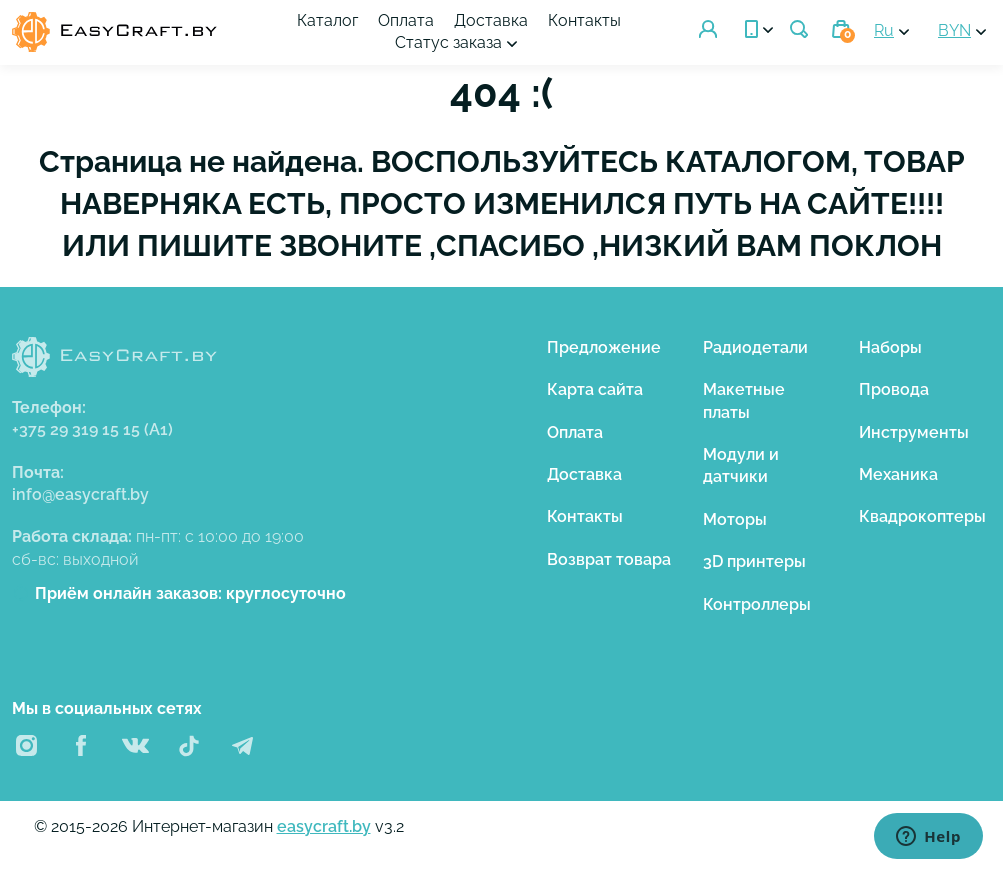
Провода (894, 389)
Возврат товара (609, 559)
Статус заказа (448, 42)
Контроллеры (757, 604)
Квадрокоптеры (922, 516)
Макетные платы (744, 400)
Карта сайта (595, 389)
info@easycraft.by (80, 494)
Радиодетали (755, 347)
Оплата (406, 20)
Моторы (735, 519)
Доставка (491, 20)
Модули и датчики (741, 465)
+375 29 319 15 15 (92, 429)
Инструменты (914, 432)
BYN (954, 30)
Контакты (584, 20)
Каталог (327, 20)
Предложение (604, 347)
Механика (898, 474)
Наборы (890, 347)
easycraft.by (324, 826)
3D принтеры (754, 561)
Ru (884, 30)
